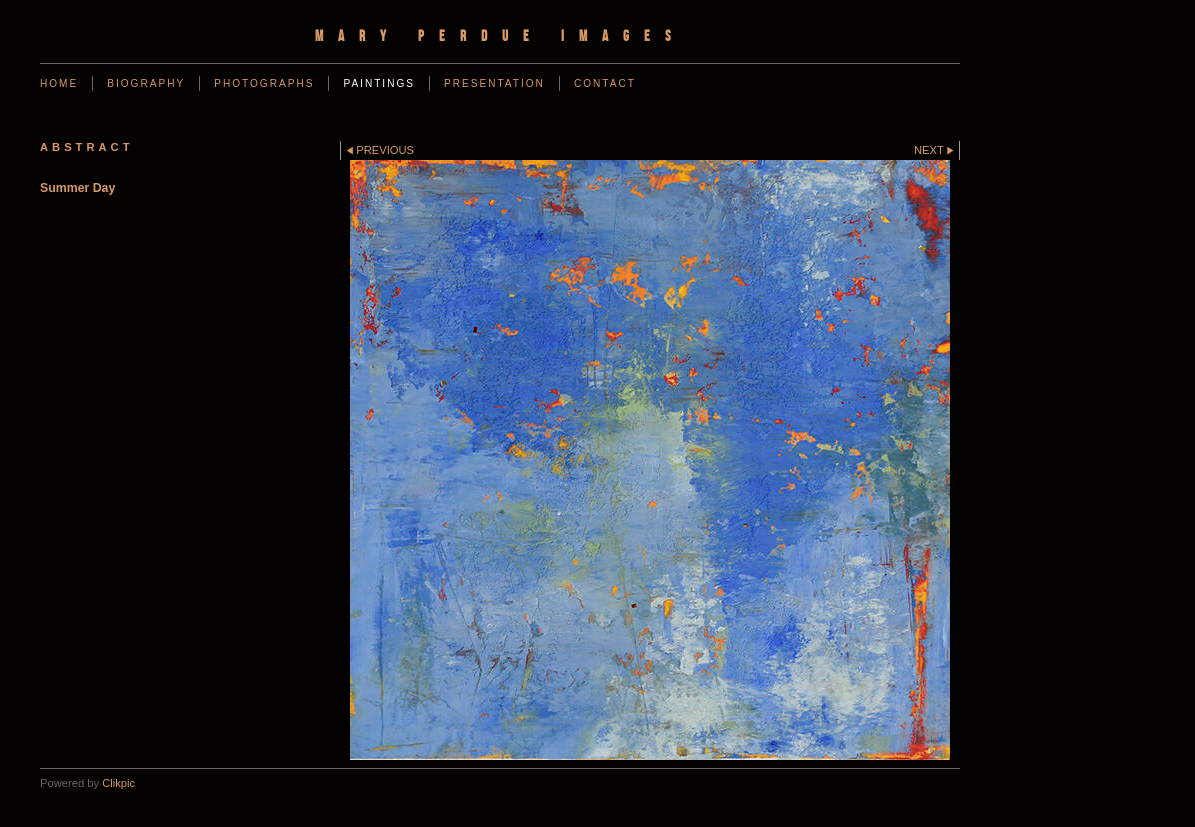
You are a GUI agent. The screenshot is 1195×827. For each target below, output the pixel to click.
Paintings (379, 83)
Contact (605, 83)
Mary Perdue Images (500, 35)
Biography (146, 83)
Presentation (494, 83)
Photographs (264, 83)
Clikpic (118, 783)
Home (59, 83)
